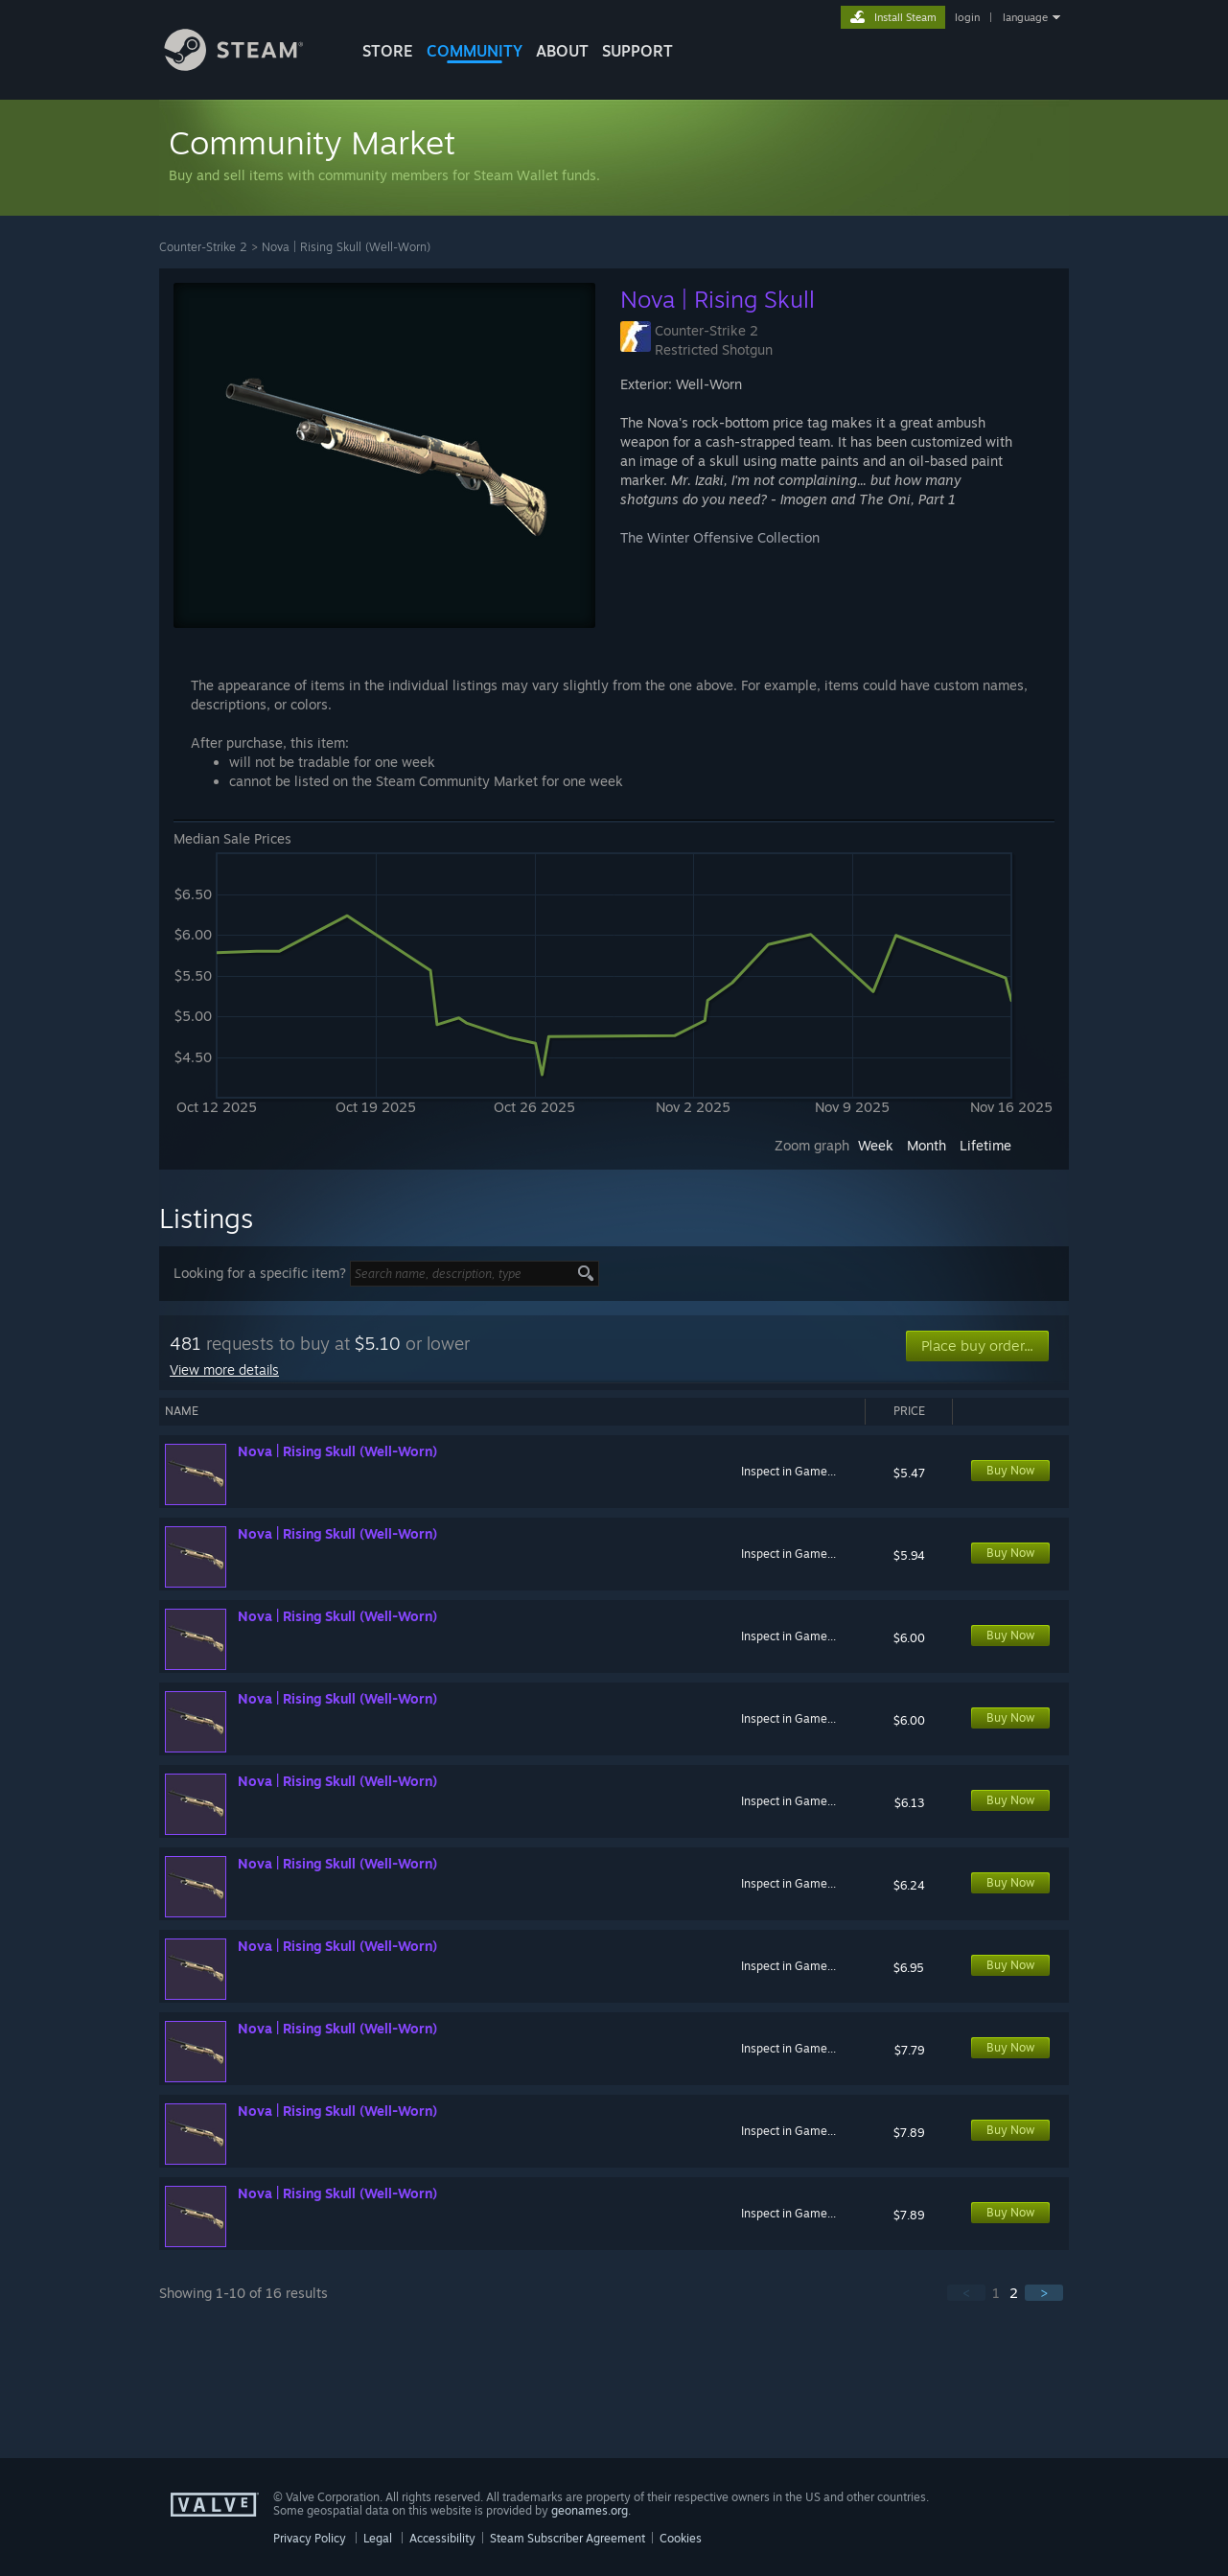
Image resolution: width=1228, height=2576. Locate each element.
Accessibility (442, 2538)
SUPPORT (637, 50)
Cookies (681, 2538)
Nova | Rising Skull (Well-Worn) (346, 247)
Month (926, 1145)
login (967, 17)
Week (875, 1145)
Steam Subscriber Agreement (567, 2538)
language (1025, 17)
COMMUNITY (474, 50)
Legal (377, 2538)
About (562, 50)
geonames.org (589, 2510)
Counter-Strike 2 (203, 247)
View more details (224, 1369)
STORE (387, 50)
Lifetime (985, 1145)
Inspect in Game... (788, 1471)
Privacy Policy (309, 2538)
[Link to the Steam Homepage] (248, 66)
